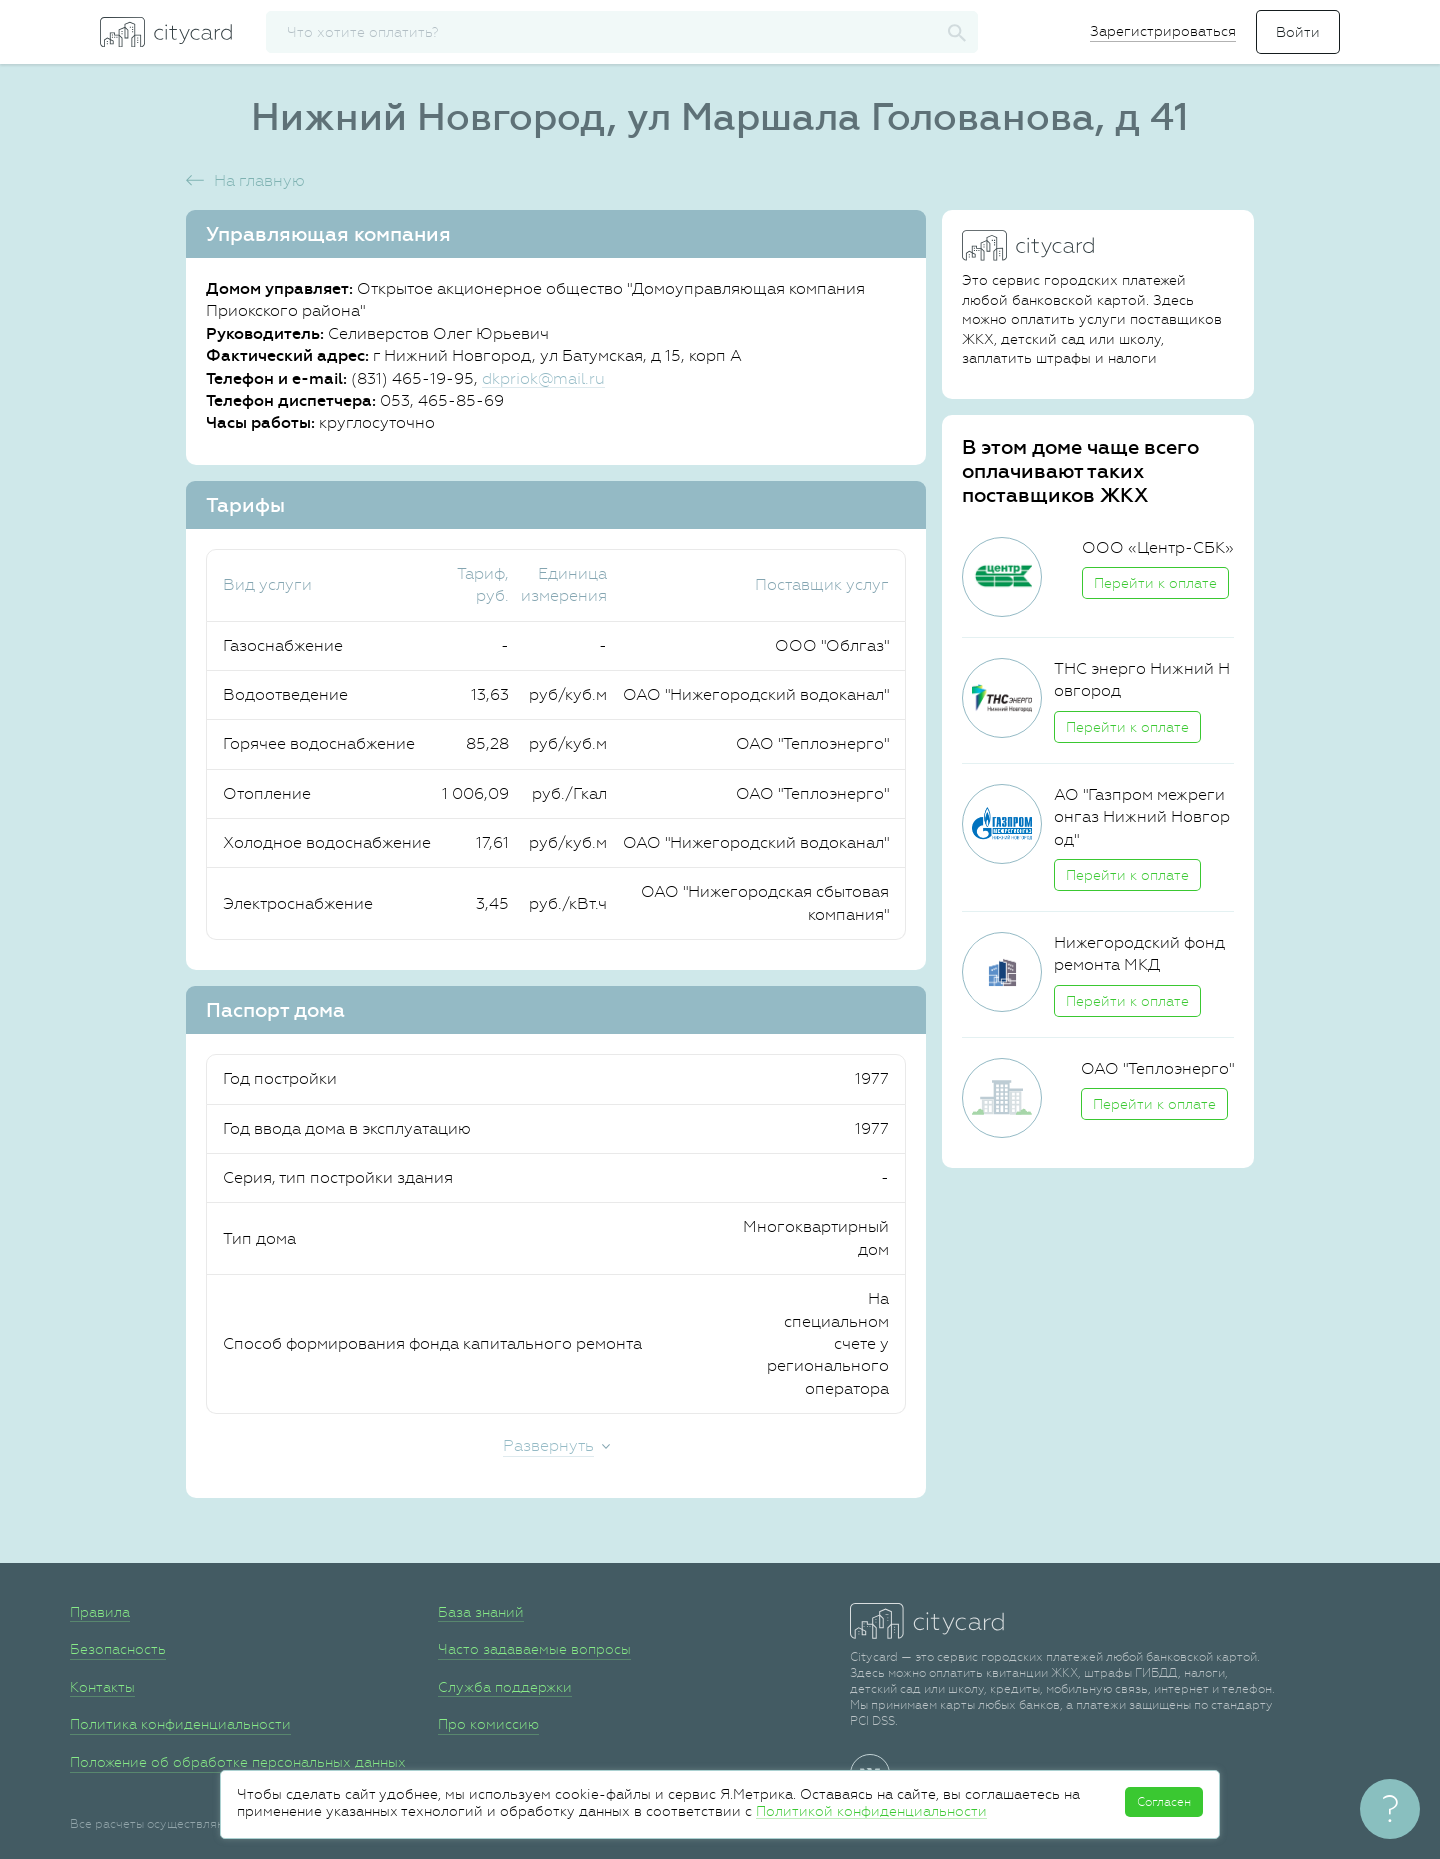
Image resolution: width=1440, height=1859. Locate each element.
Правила (100, 1612)
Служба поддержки (505, 1687)
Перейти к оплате (1155, 583)
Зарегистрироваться (1163, 31)
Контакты (102, 1687)
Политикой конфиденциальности (871, 1811)
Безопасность (118, 1649)
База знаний (481, 1612)
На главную (259, 180)
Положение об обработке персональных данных (238, 1762)
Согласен (1164, 1802)
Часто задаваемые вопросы (534, 1649)
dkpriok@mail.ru (543, 378)
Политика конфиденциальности (180, 1724)
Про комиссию (488, 1724)
